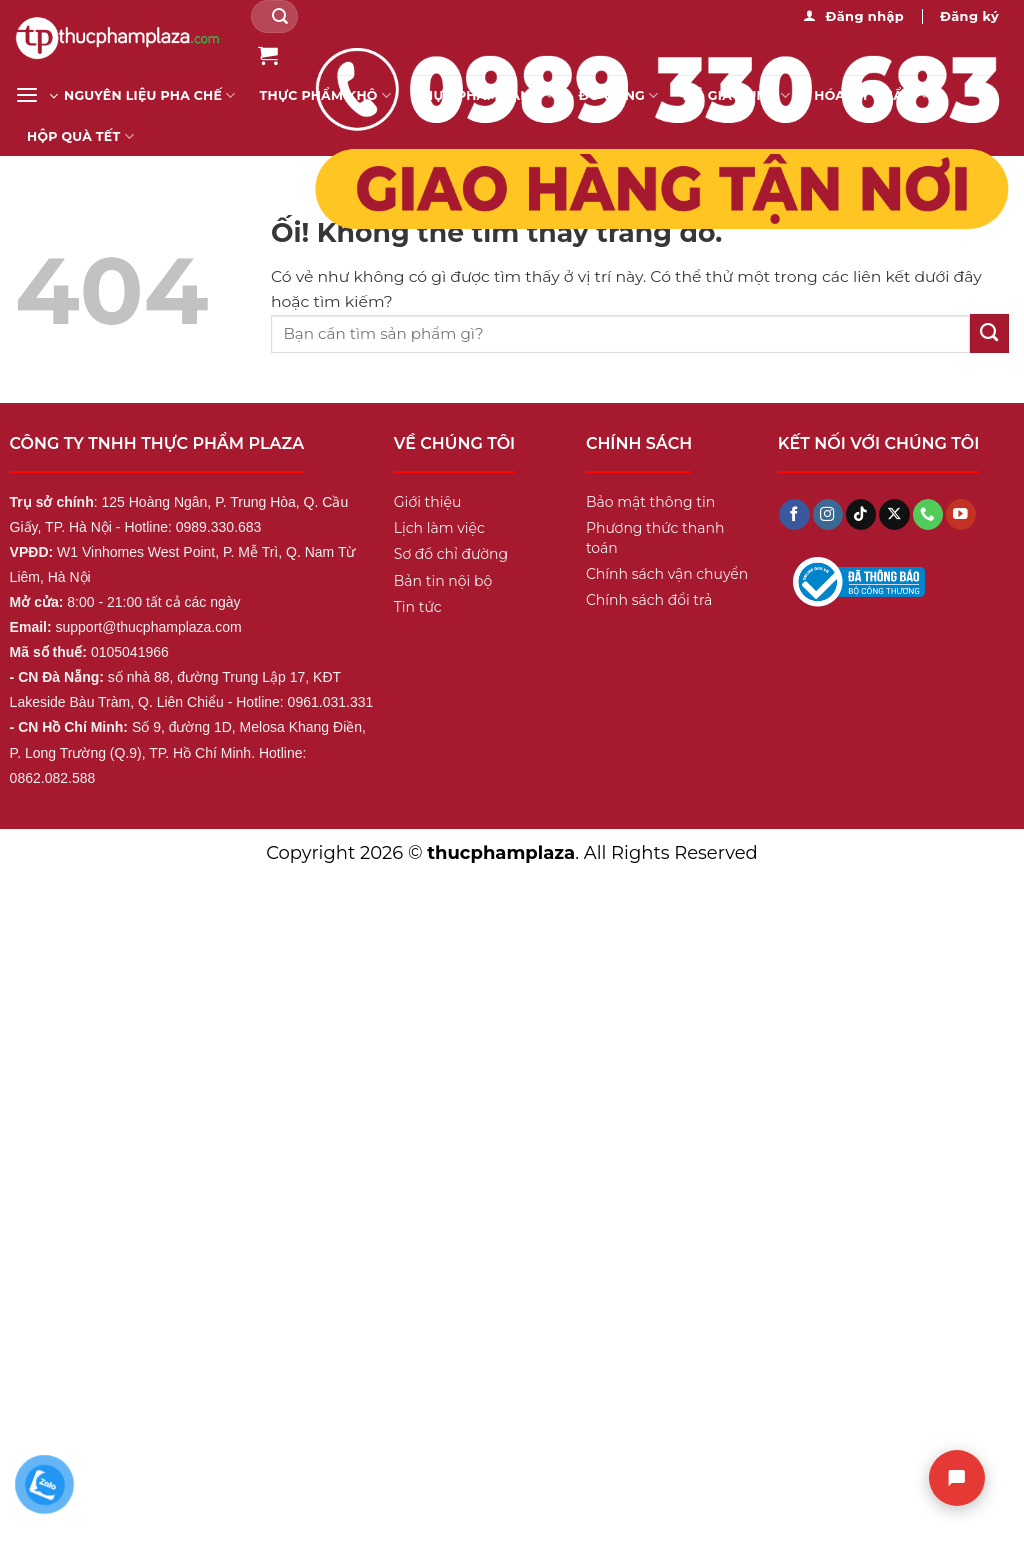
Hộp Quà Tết (80, 136)
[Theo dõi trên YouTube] (961, 514)
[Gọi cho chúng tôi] (928, 514)
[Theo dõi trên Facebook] (794, 514)
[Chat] (957, 1478)
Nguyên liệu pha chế (150, 95)
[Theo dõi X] (894, 514)
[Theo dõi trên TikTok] (861, 514)
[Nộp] (280, 16)
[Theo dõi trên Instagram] (828, 514)
